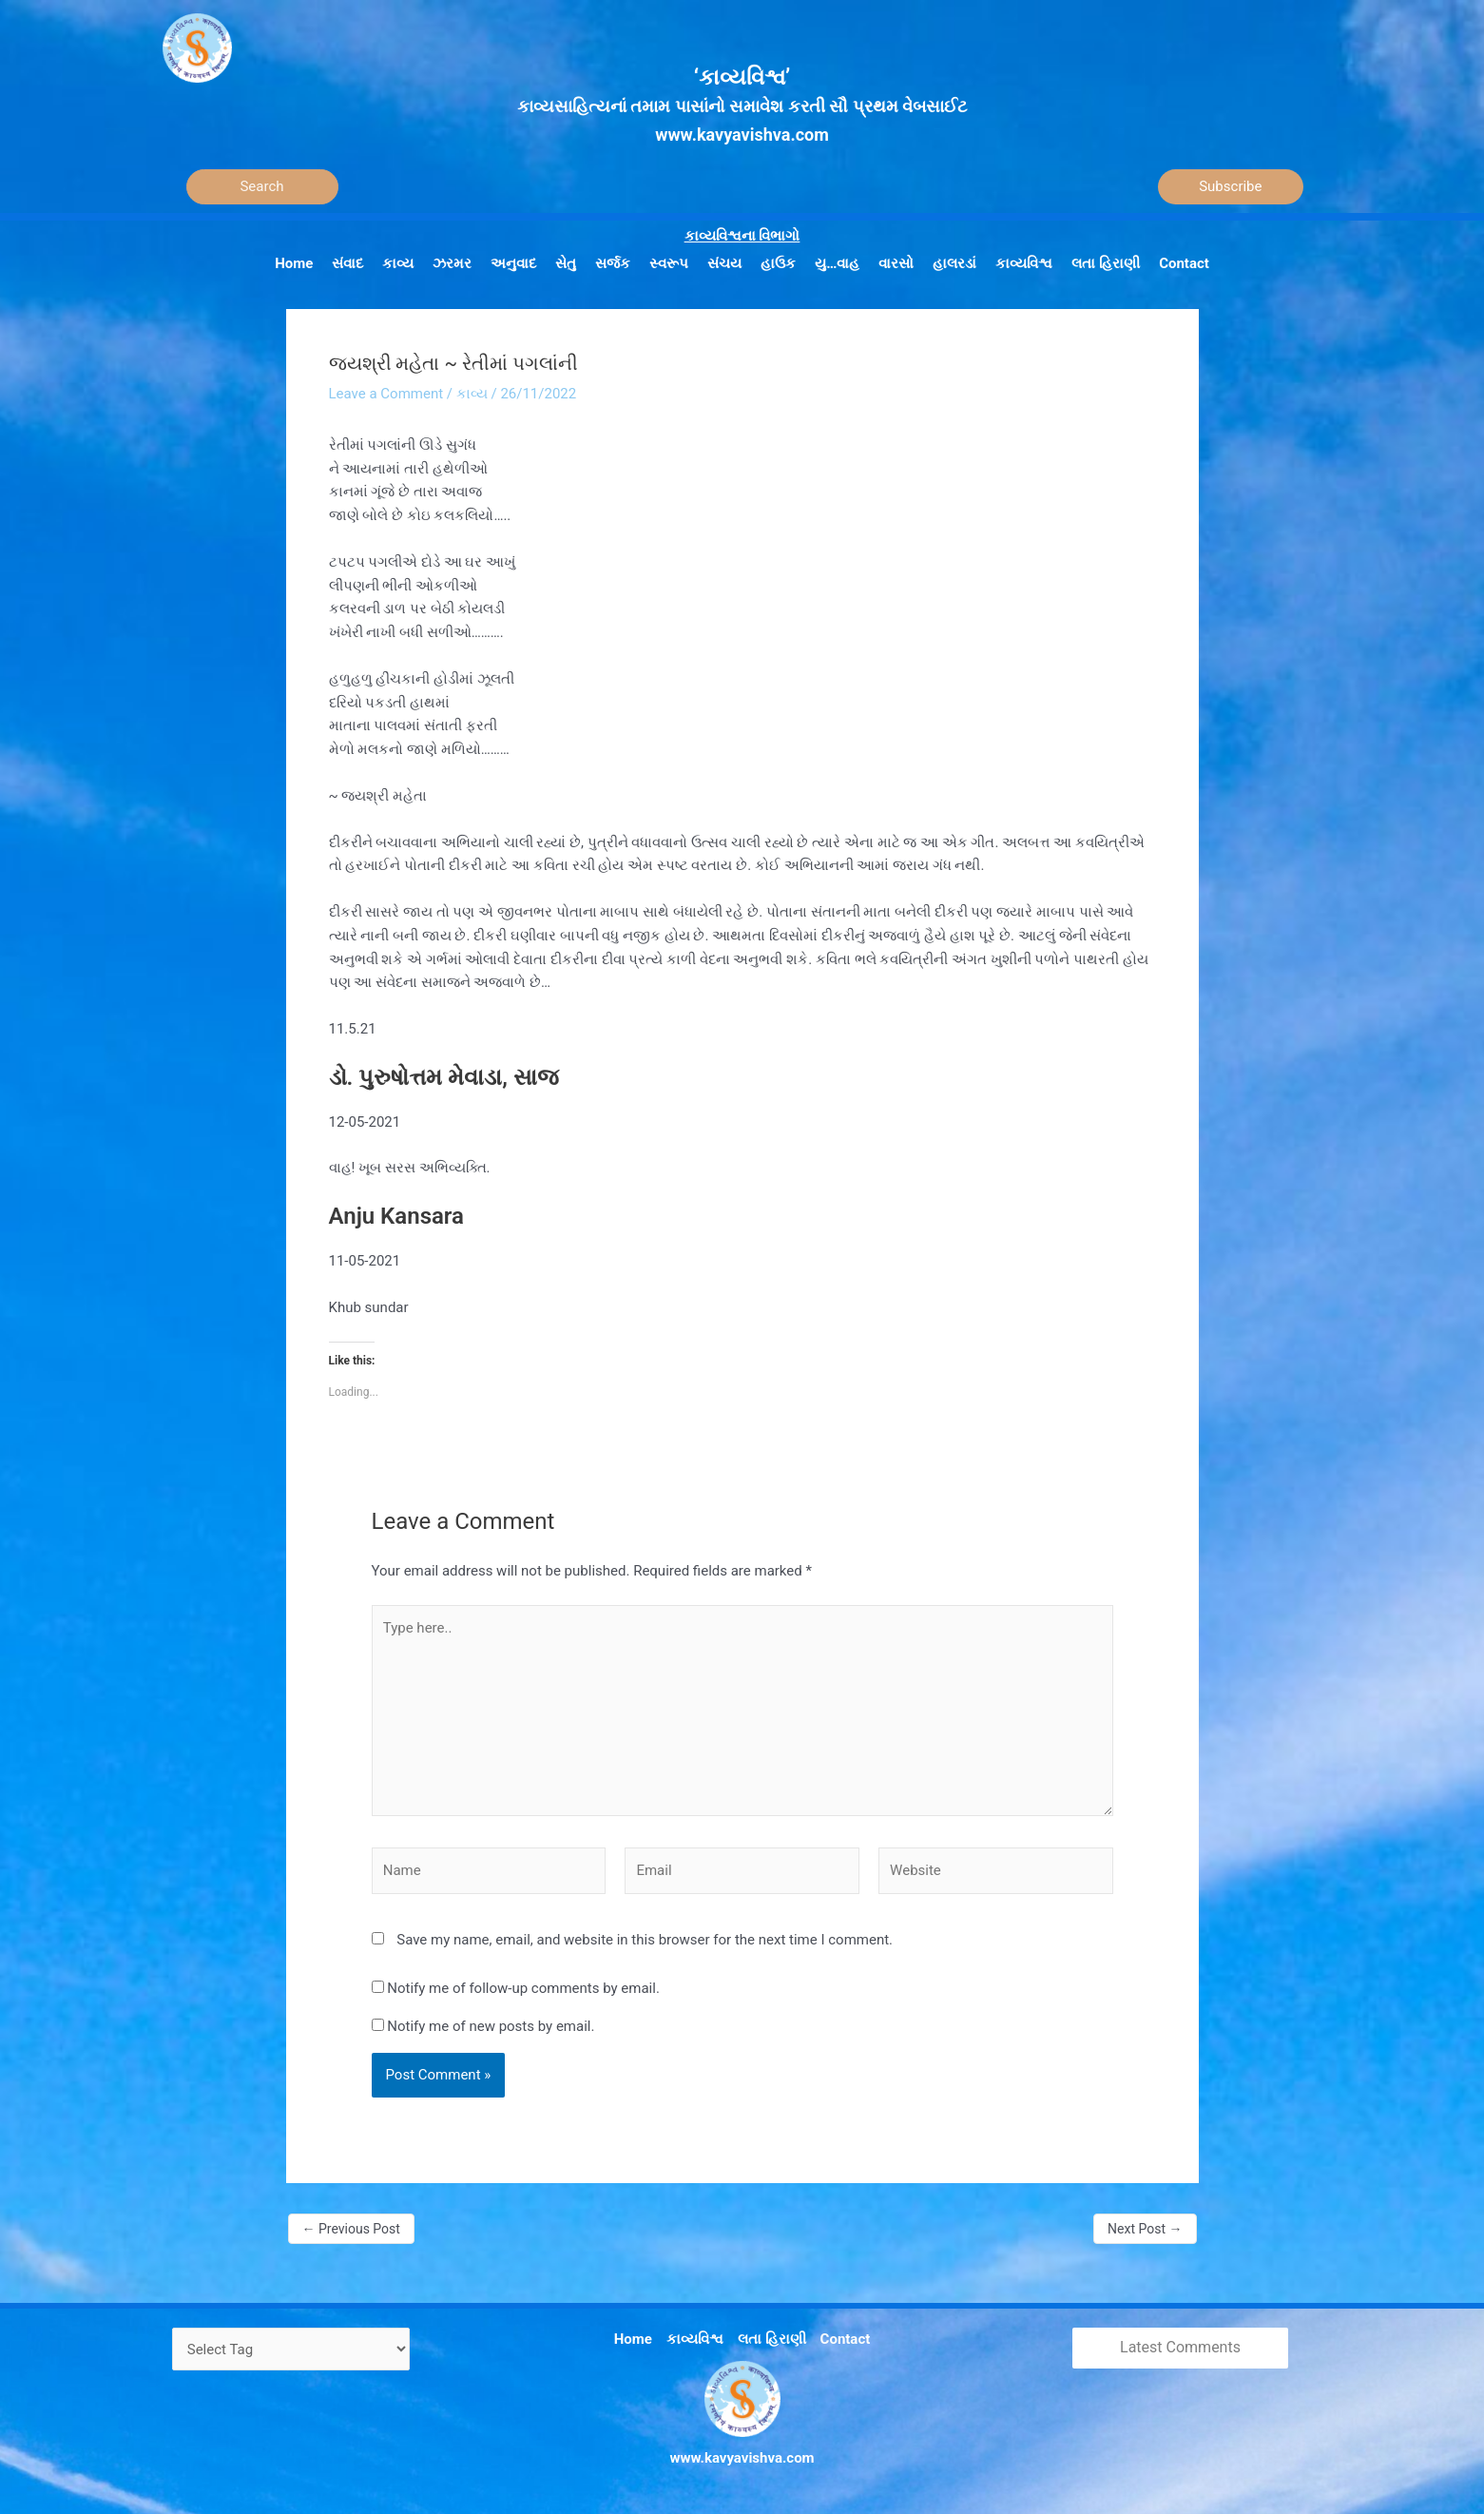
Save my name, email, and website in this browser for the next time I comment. (644, 1939)
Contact (845, 2339)
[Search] (262, 186)
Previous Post (351, 2228)
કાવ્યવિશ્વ (694, 2339)
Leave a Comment (386, 393)
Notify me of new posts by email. (490, 2026)
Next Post (1145, 2228)
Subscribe (1230, 186)
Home (633, 2339)
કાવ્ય (472, 393)
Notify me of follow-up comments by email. (523, 1988)
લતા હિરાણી (772, 2339)
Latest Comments (1180, 2347)
